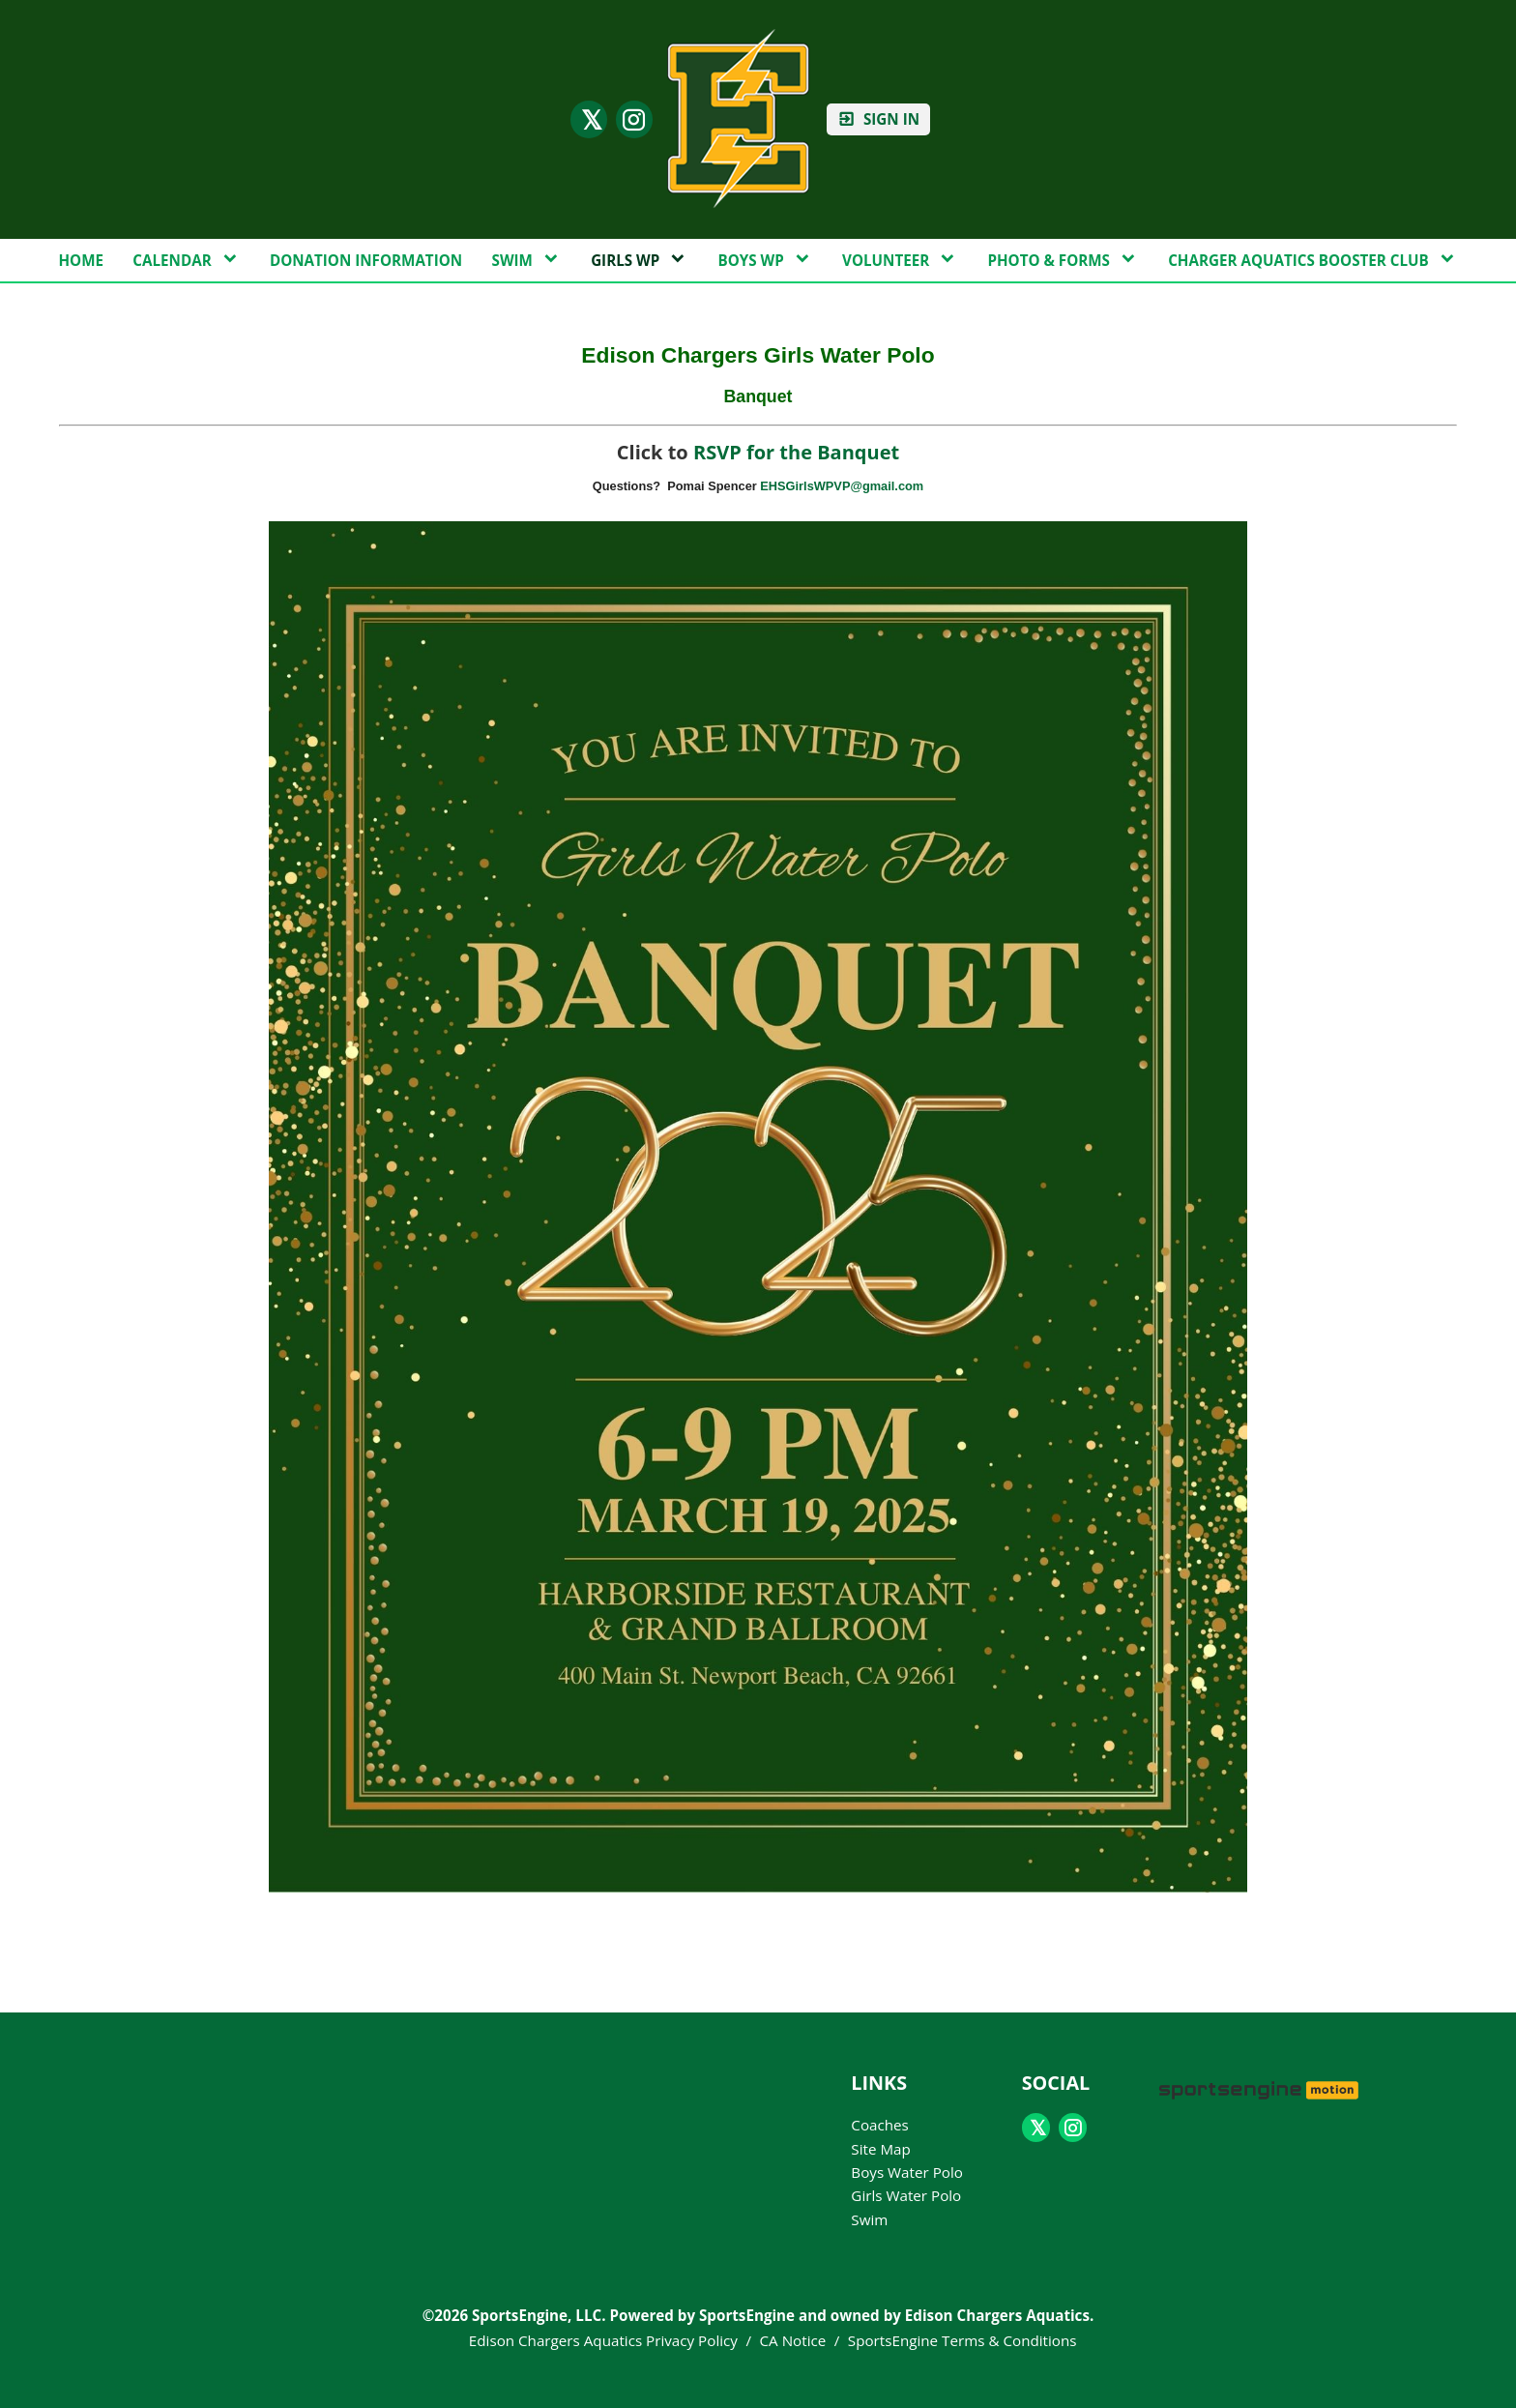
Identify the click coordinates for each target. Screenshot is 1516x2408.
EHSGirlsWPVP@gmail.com (841, 486)
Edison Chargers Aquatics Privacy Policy (603, 2340)
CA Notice (793, 2340)
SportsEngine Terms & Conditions (962, 2340)
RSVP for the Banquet (796, 452)
